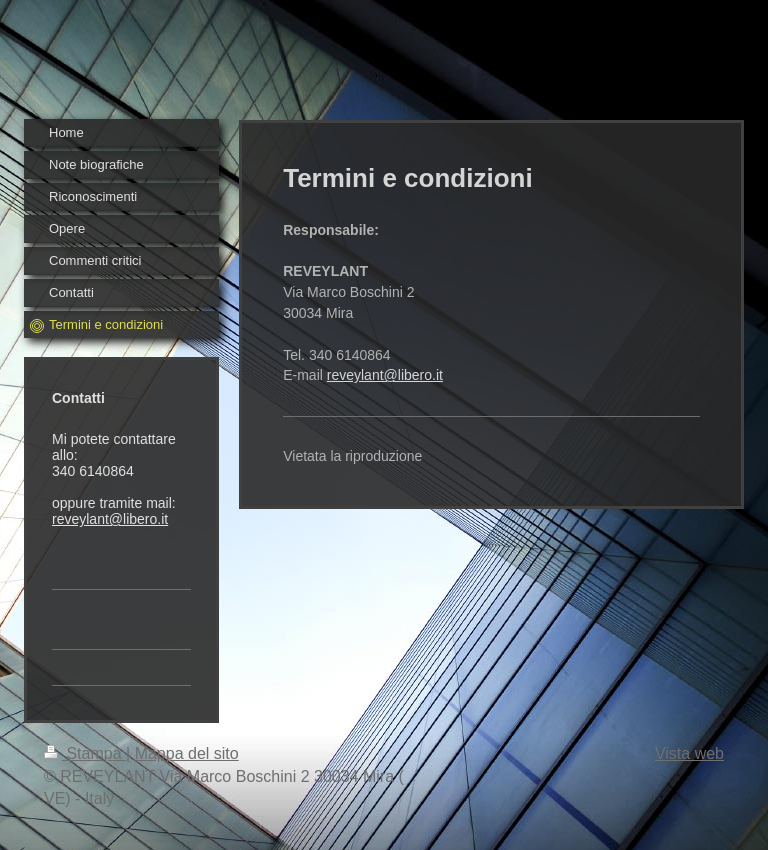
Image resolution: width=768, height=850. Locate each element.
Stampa (85, 753)
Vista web (689, 753)
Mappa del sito (187, 753)
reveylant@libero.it (110, 519)
